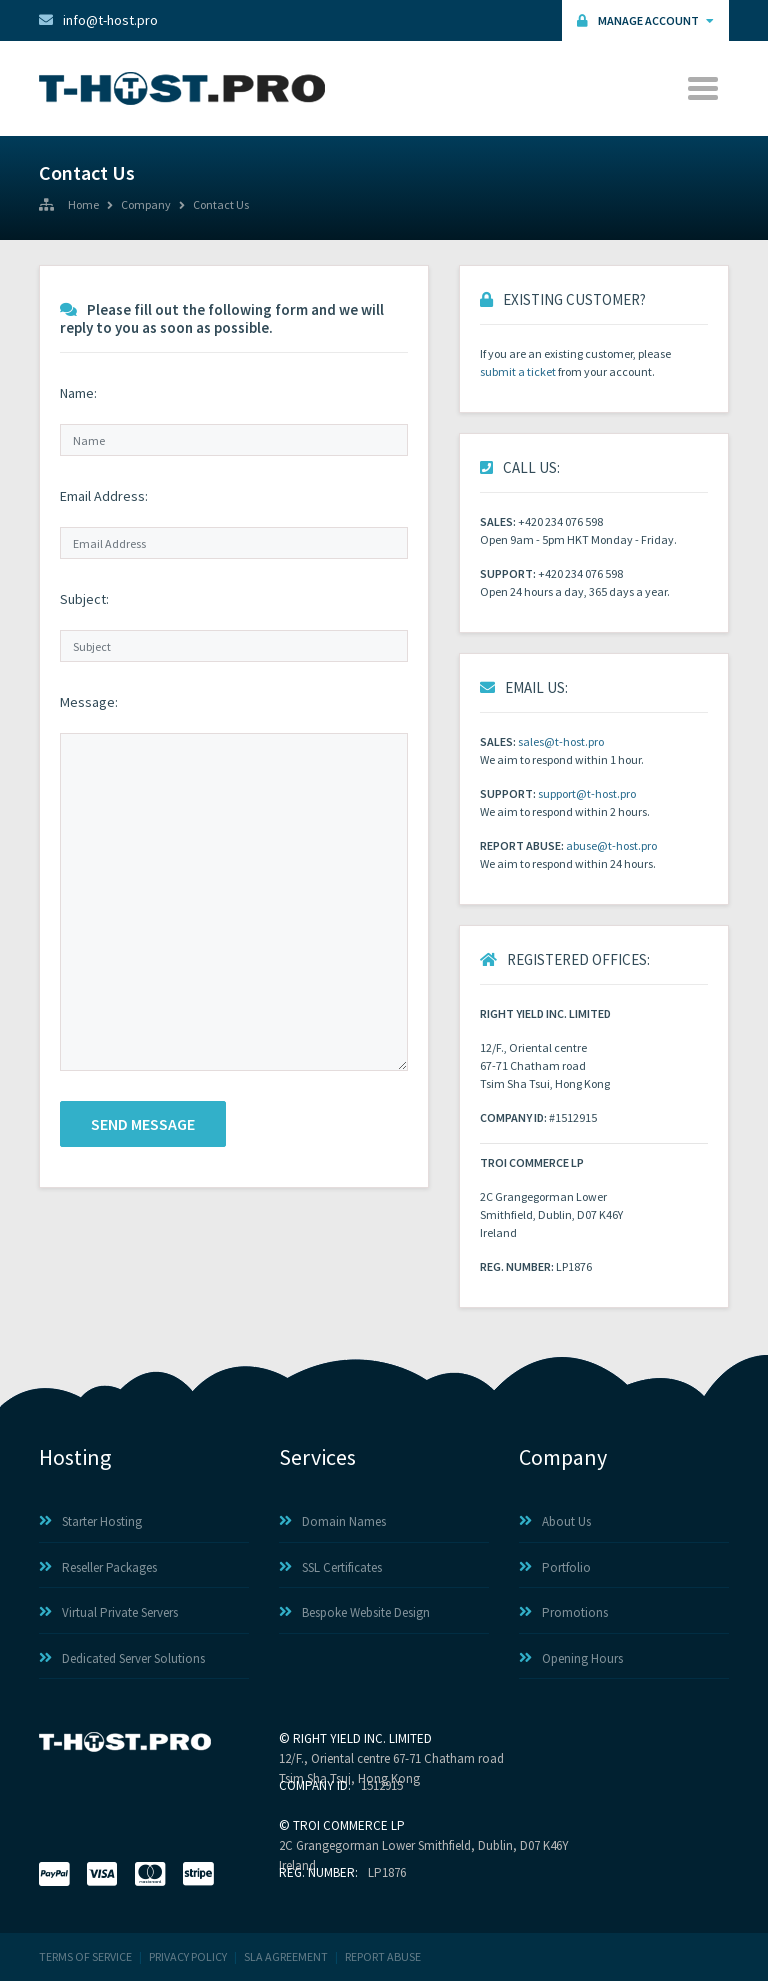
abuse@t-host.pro (611, 845)
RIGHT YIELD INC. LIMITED (362, 1738)
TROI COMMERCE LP (349, 1825)
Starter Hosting (90, 1521)
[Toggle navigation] (704, 89)
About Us (555, 1521)
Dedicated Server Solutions (122, 1658)
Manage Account (645, 20)
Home (83, 206)
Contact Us (221, 206)
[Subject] (234, 646)
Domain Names (332, 1521)
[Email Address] (234, 543)
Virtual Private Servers (108, 1612)
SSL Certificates (330, 1567)
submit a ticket (518, 371)
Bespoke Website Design (354, 1612)
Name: (78, 393)
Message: (89, 702)
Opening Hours (571, 1658)
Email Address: (104, 496)
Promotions (563, 1612)
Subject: (84, 599)
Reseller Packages (98, 1567)
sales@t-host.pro (561, 741)
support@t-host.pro (587, 793)
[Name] (234, 440)
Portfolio (555, 1567)
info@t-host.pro (98, 20)
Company (146, 206)
